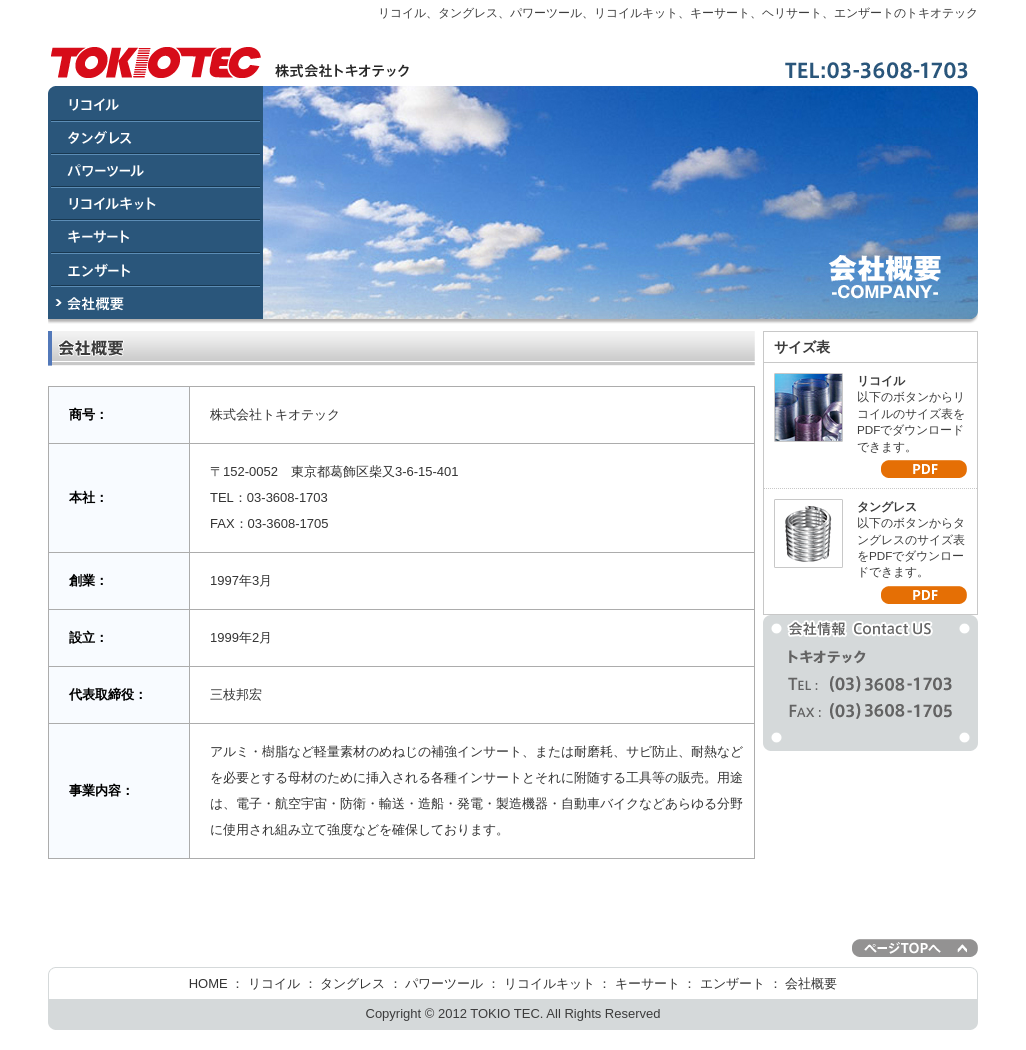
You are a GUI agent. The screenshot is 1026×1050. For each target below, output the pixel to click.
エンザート (732, 983)
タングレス (352, 983)
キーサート (647, 983)
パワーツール (444, 983)
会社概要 (811, 983)
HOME (208, 983)
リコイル (274, 983)
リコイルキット (549, 983)
